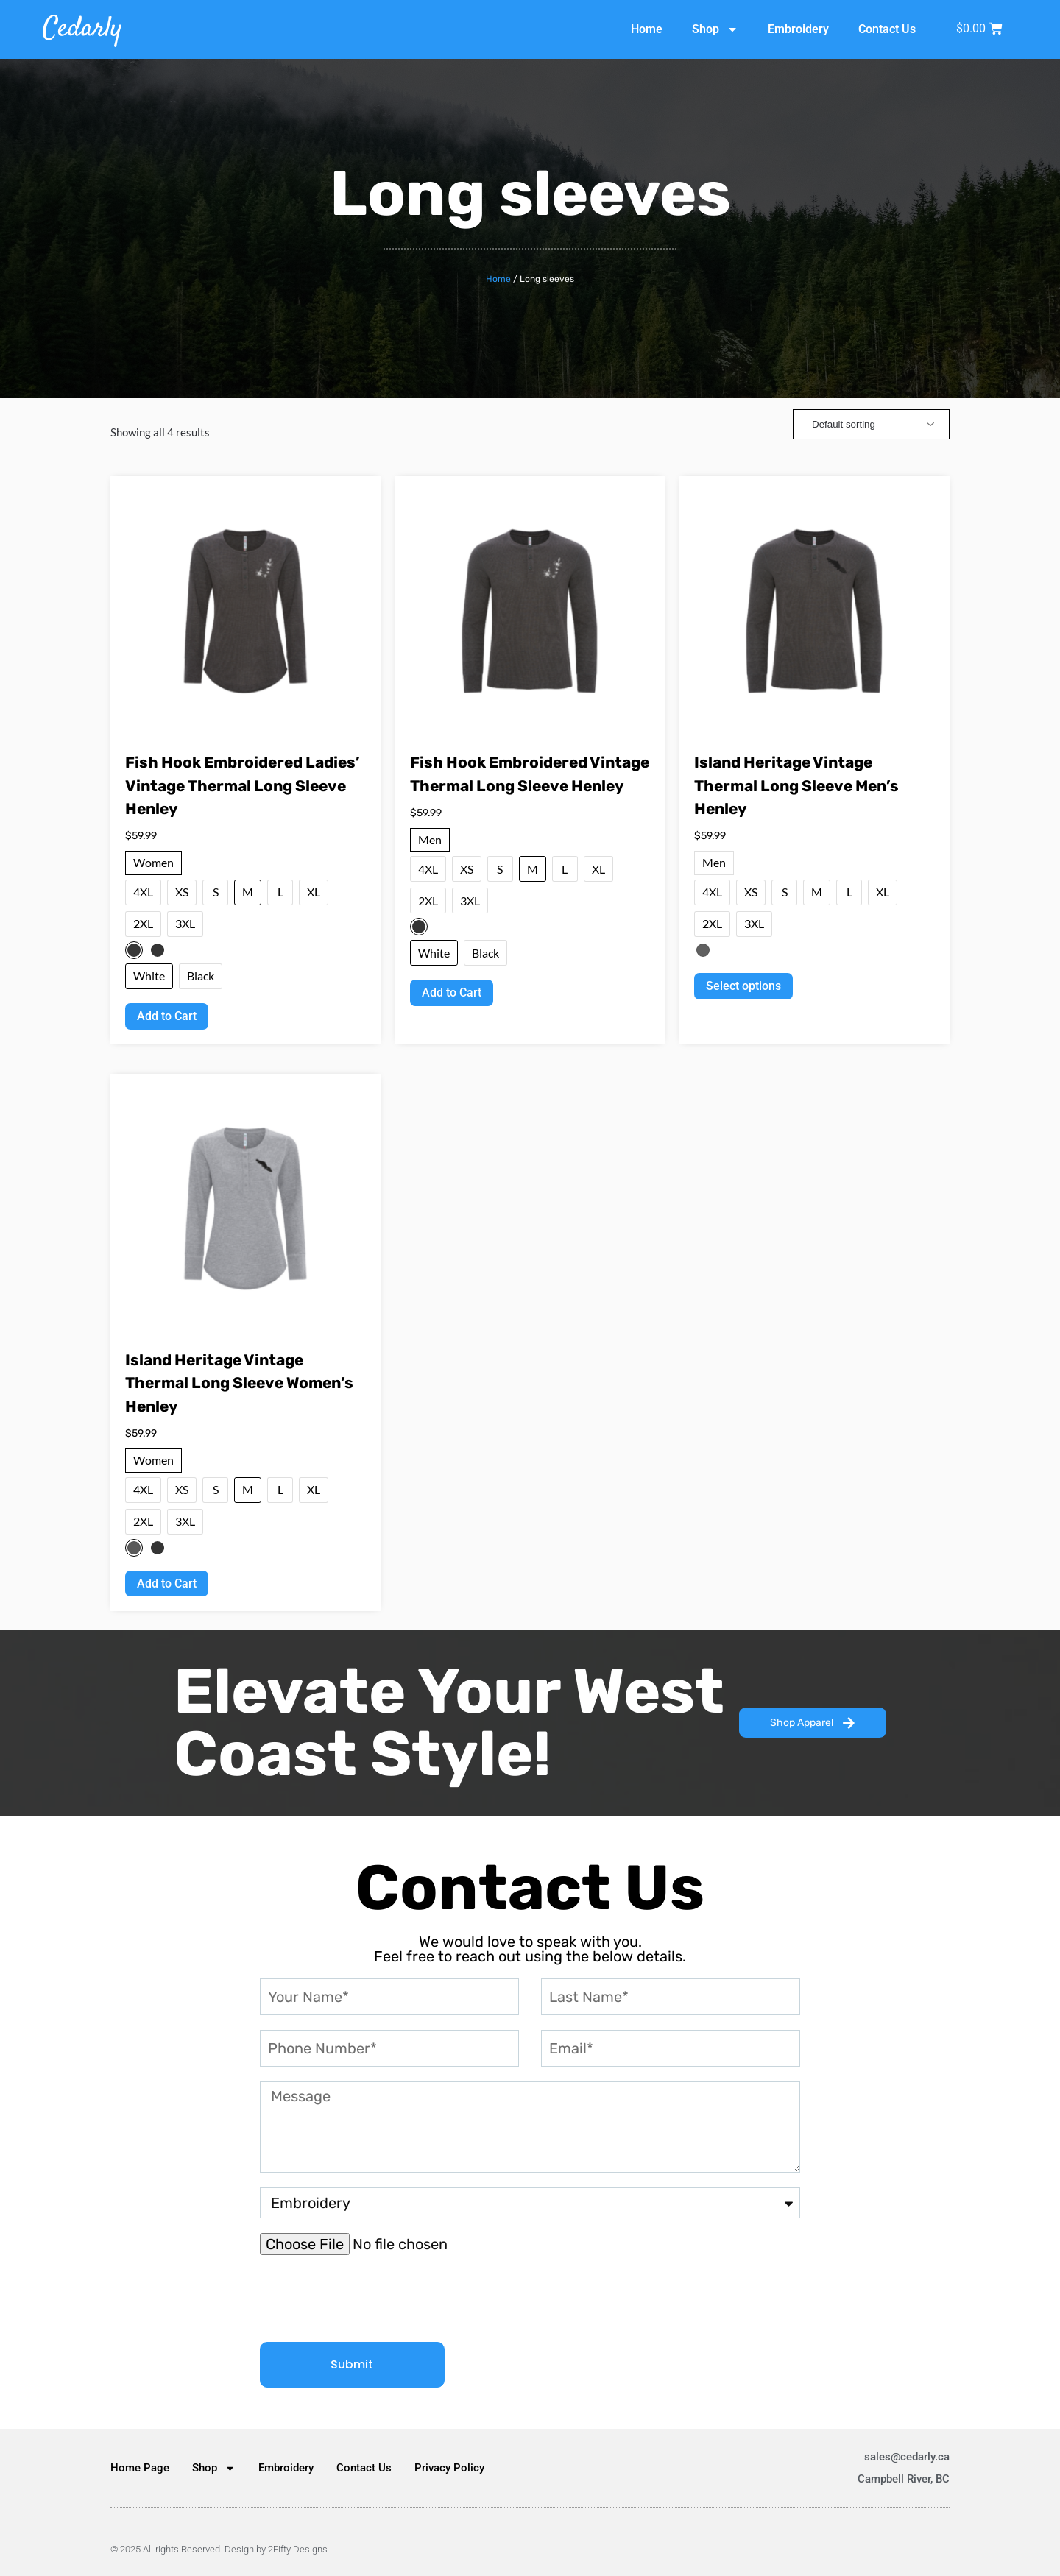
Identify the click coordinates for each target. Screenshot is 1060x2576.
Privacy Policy (449, 2467)
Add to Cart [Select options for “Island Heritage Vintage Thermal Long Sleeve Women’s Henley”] (167, 1583)
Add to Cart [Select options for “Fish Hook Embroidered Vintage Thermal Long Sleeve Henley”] (451, 992)
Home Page (139, 2467)
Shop (715, 29)
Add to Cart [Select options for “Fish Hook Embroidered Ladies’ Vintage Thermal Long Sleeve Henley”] (167, 1016)
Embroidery (798, 29)
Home (646, 29)
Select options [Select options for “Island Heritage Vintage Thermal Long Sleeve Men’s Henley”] (743, 986)
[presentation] (372, 2298)
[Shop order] (871, 424)
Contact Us (887, 29)
